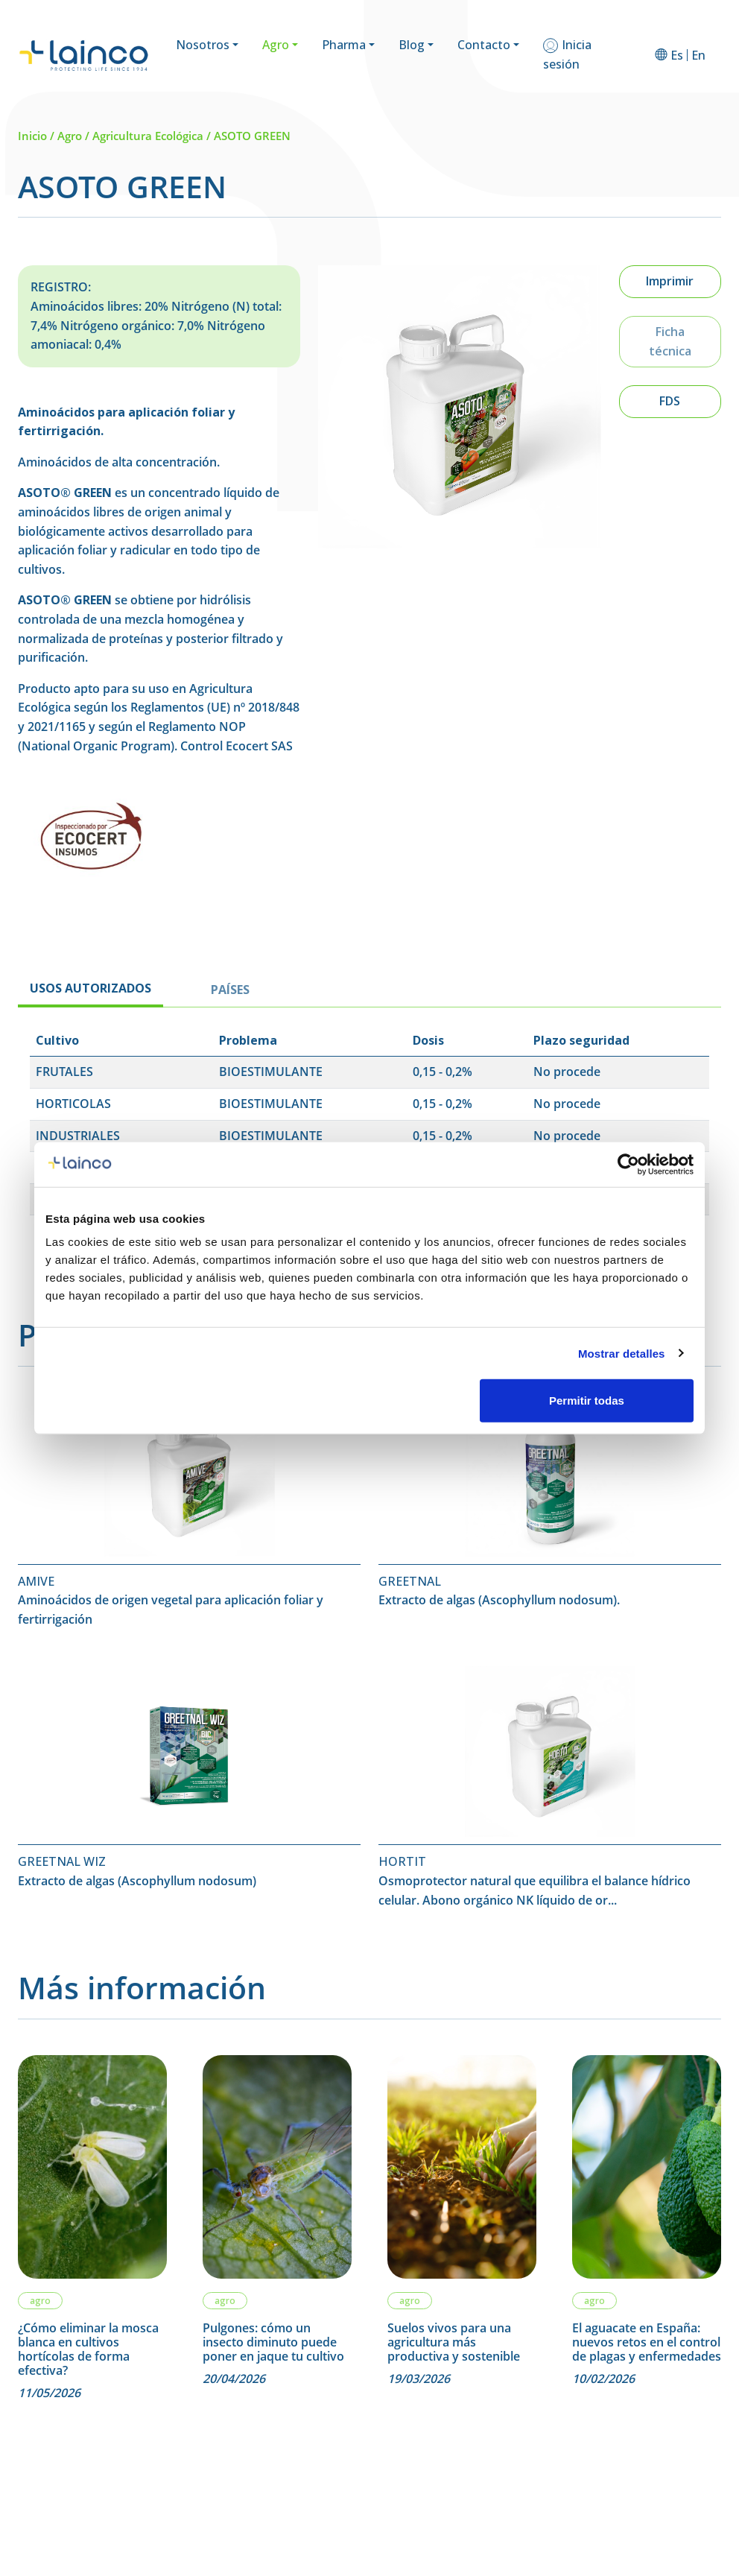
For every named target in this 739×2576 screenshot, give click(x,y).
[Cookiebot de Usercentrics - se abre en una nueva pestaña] (628, 1164)
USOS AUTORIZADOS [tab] (90, 988)
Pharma (344, 45)
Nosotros (202, 45)
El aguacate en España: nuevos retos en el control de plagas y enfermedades (646, 2342)
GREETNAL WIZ (62, 1861)
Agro (275, 45)
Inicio (32, 135)
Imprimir (670, 281)
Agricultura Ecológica (147, 135)
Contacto (483, 45)
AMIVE (36, 1581)
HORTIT (402, 1861)
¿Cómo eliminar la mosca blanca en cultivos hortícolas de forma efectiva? (88, 2350)
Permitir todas (586, 1400)
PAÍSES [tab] (230, 989)
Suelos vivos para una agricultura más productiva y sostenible (453, 2342)
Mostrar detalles (621, 1352)
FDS (669, 401)
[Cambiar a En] (698, 55)
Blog (412, 45)
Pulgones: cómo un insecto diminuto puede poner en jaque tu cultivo (273, 2342)
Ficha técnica (670, 341)
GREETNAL (409, 1581)
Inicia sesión (567, 54)
